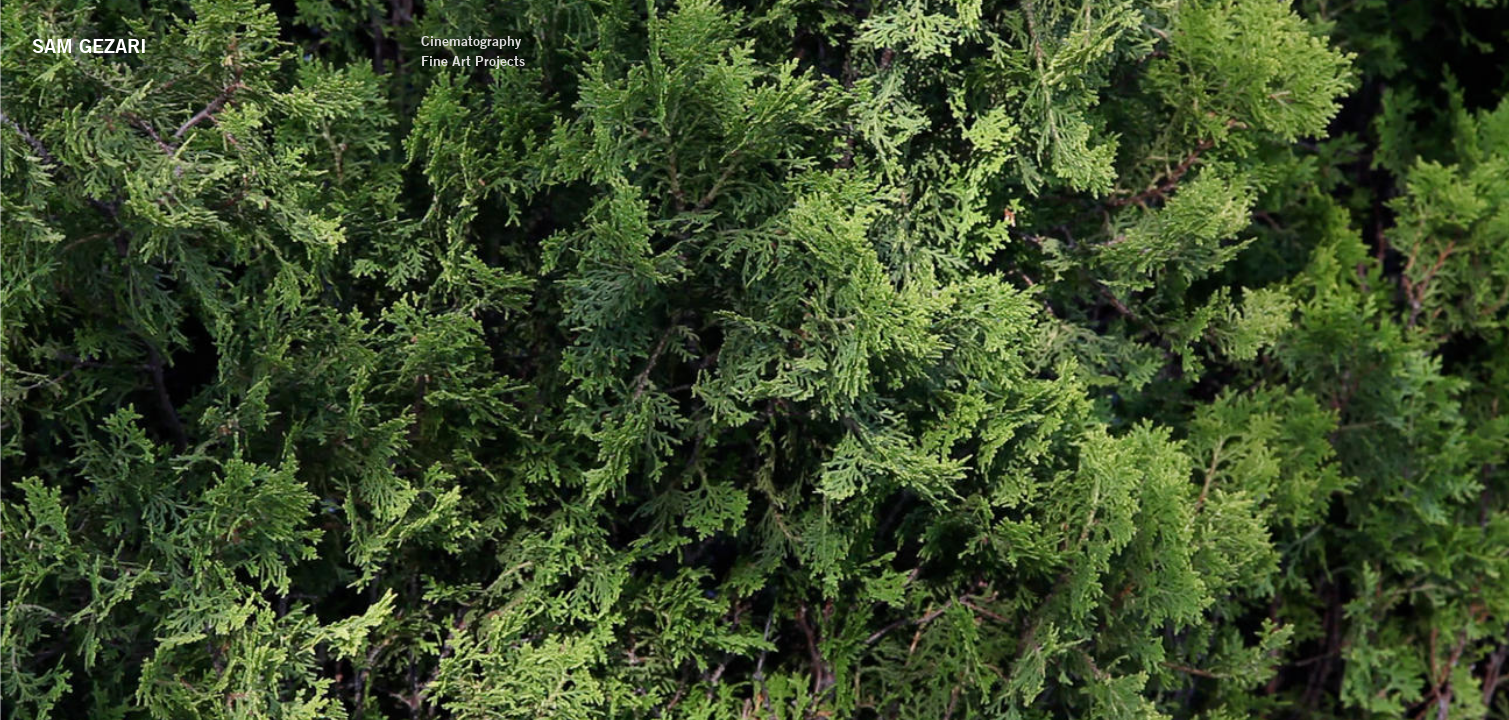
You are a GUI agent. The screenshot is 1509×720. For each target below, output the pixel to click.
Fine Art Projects (793, 61)
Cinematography (791, 41)
